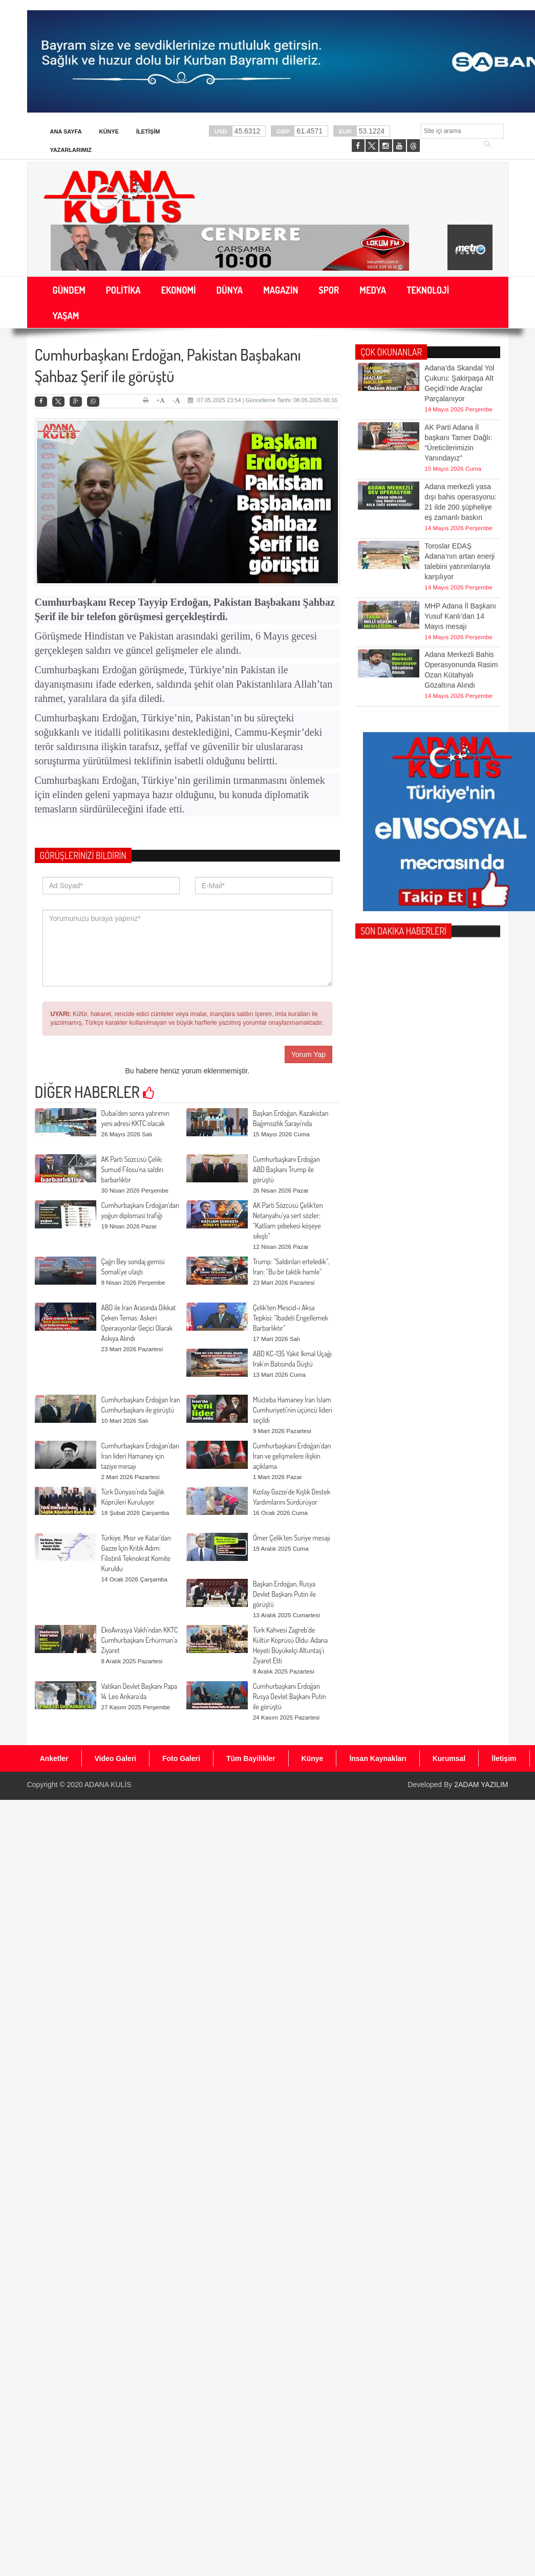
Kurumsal (449, 1758)
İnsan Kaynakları (377, 1758)
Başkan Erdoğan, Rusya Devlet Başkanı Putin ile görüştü (284, 1594)
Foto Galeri (181, 1758)
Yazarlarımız (71, 150)
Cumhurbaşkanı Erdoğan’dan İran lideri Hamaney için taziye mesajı (140, 1455)
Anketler (54, 1758)
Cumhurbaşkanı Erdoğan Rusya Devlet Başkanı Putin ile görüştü (289, 1696)
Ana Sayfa (66, 131)
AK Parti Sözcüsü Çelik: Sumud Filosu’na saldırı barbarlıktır (132, 1169)
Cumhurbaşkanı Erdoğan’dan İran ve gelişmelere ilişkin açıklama (292, 1455)
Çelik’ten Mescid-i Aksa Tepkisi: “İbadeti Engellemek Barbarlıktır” (290, 1317)
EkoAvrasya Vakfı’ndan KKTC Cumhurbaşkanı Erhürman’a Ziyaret (139, 1640)
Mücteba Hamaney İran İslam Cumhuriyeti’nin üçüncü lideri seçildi (292, 1409)
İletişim (148, 131)
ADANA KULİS (108, 1784)
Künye (109, 131)
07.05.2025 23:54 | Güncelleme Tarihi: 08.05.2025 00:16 (262, 400)
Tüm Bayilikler (250, 1758)
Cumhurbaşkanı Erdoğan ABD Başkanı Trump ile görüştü (286, 1169)
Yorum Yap (308, 1054)
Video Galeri (115, 1758)
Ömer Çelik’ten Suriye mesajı (291, 1537)
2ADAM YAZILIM (481, 1784)
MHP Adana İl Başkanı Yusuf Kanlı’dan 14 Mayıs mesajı (460, 593)
